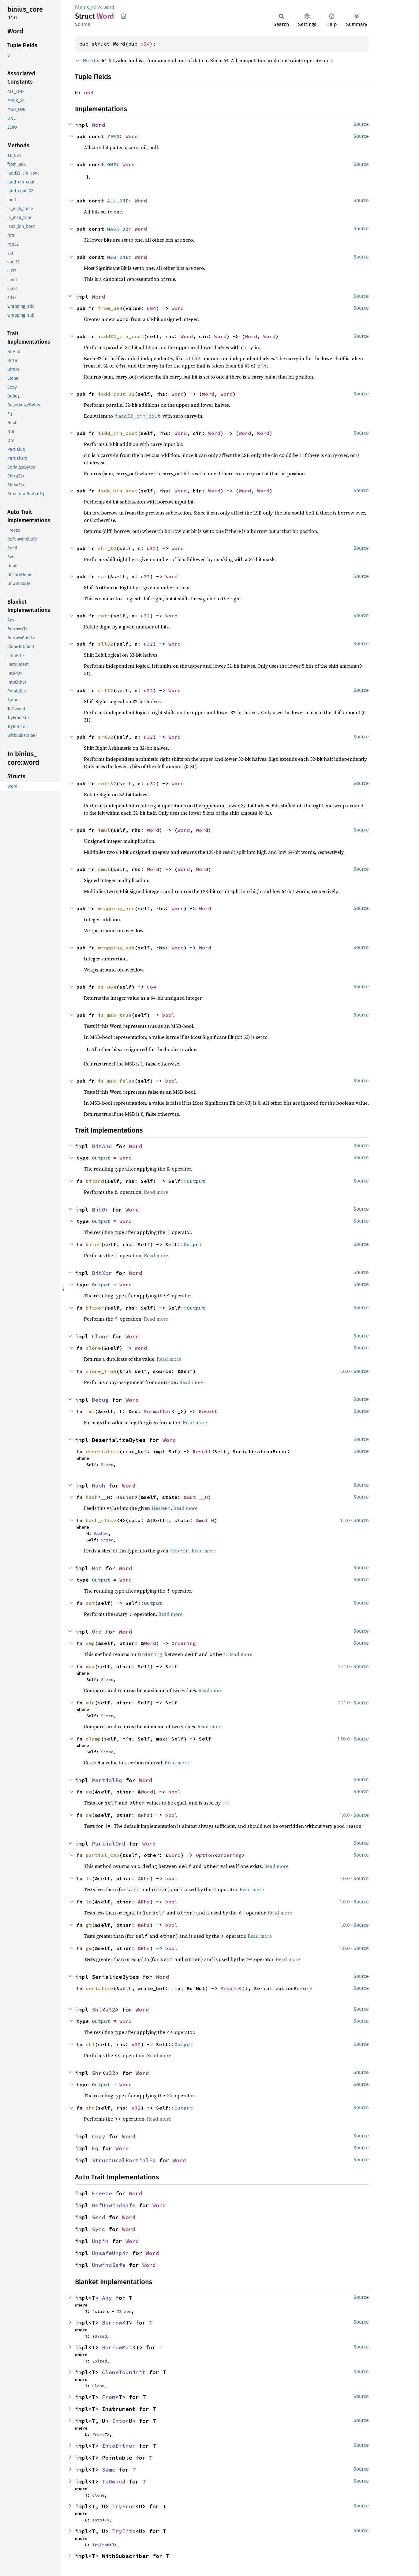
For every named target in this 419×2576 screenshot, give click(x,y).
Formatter (157, 1411)
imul (104, 830)
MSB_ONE (118, 257)
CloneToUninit (124, 2372)
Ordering (183, 1643)
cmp (90, 1643)
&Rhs (144, 1815)
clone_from (101, 1371)
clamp (93, 1739)
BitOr (100, 1209)
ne (89, 1815)
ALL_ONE (118, 201)
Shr (97, 2072)
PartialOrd (108, 1843)
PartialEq (107, 1780)
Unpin (100, 2241)
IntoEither (119, 2445)
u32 (151, 548)
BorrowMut (117, 2347)
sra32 (105, 737)
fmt (90, 1411)
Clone (100, 1336)
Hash (98, 1485)
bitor (93, 1244)
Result (208, 1411)
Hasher (125, 1497)
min (90, 1702)
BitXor (102, 1273)
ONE (111, 164)
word (108, 7)
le (89, 1902)
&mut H (205, 1520)
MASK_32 (118, 229)
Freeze (102, 2193)
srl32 (105, 690)
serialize (99, 1988)
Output (101, 1158)
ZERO (113, 136)
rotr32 (107, 783)
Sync (98, 2229)
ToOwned (113, 2481)
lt (89, 1878)
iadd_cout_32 (116, 394)
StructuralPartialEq (124, 2160)
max (90, 1666)
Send (98, 2217)
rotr (104, 616)
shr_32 (107, 548)
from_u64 (110, 308)
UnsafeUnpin (110, 2253)
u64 (145, 44)
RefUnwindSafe (114, 2205)
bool (168, 1015)
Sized (107, 1464)
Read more (156, 1192)
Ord (97, 1631)
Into (118, 2420)
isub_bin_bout (118, 491)
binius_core (88, 7)
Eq (95, 2148)
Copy (98, 2136)
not (90, 1603)
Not (97, 1568)
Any (107, 2297)
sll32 (105, 644)
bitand (95, 1181)
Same (108, 2469)
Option (205, 1855)
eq (89, 1792)
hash (92, 1497)
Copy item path (124, 16)
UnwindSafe (108, 2265)
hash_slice (101, 1520)
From (108, 2397)
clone (93, 1348)
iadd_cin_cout (118, 433)
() (245, 1988)
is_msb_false (116, 1081)
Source (82, 24)
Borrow (112, 2322)
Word (98, 124)
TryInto (124, 2531)
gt (89, 1925)
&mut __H (196, 1497)
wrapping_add (116, 908)
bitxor (95, 1308)
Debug (100, 1399)
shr (90, 2108)
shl (90, 2044)
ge (89, 1948)
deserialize (102, 1451)
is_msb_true (115, 1015)
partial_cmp (102, 1855)
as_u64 (107, 987)
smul (104, 869)
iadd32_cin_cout (121, 336)
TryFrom (124, 2506)
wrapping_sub (116, 948)
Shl (97, 2009)
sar (102, 576)
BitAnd (102, 1146)
